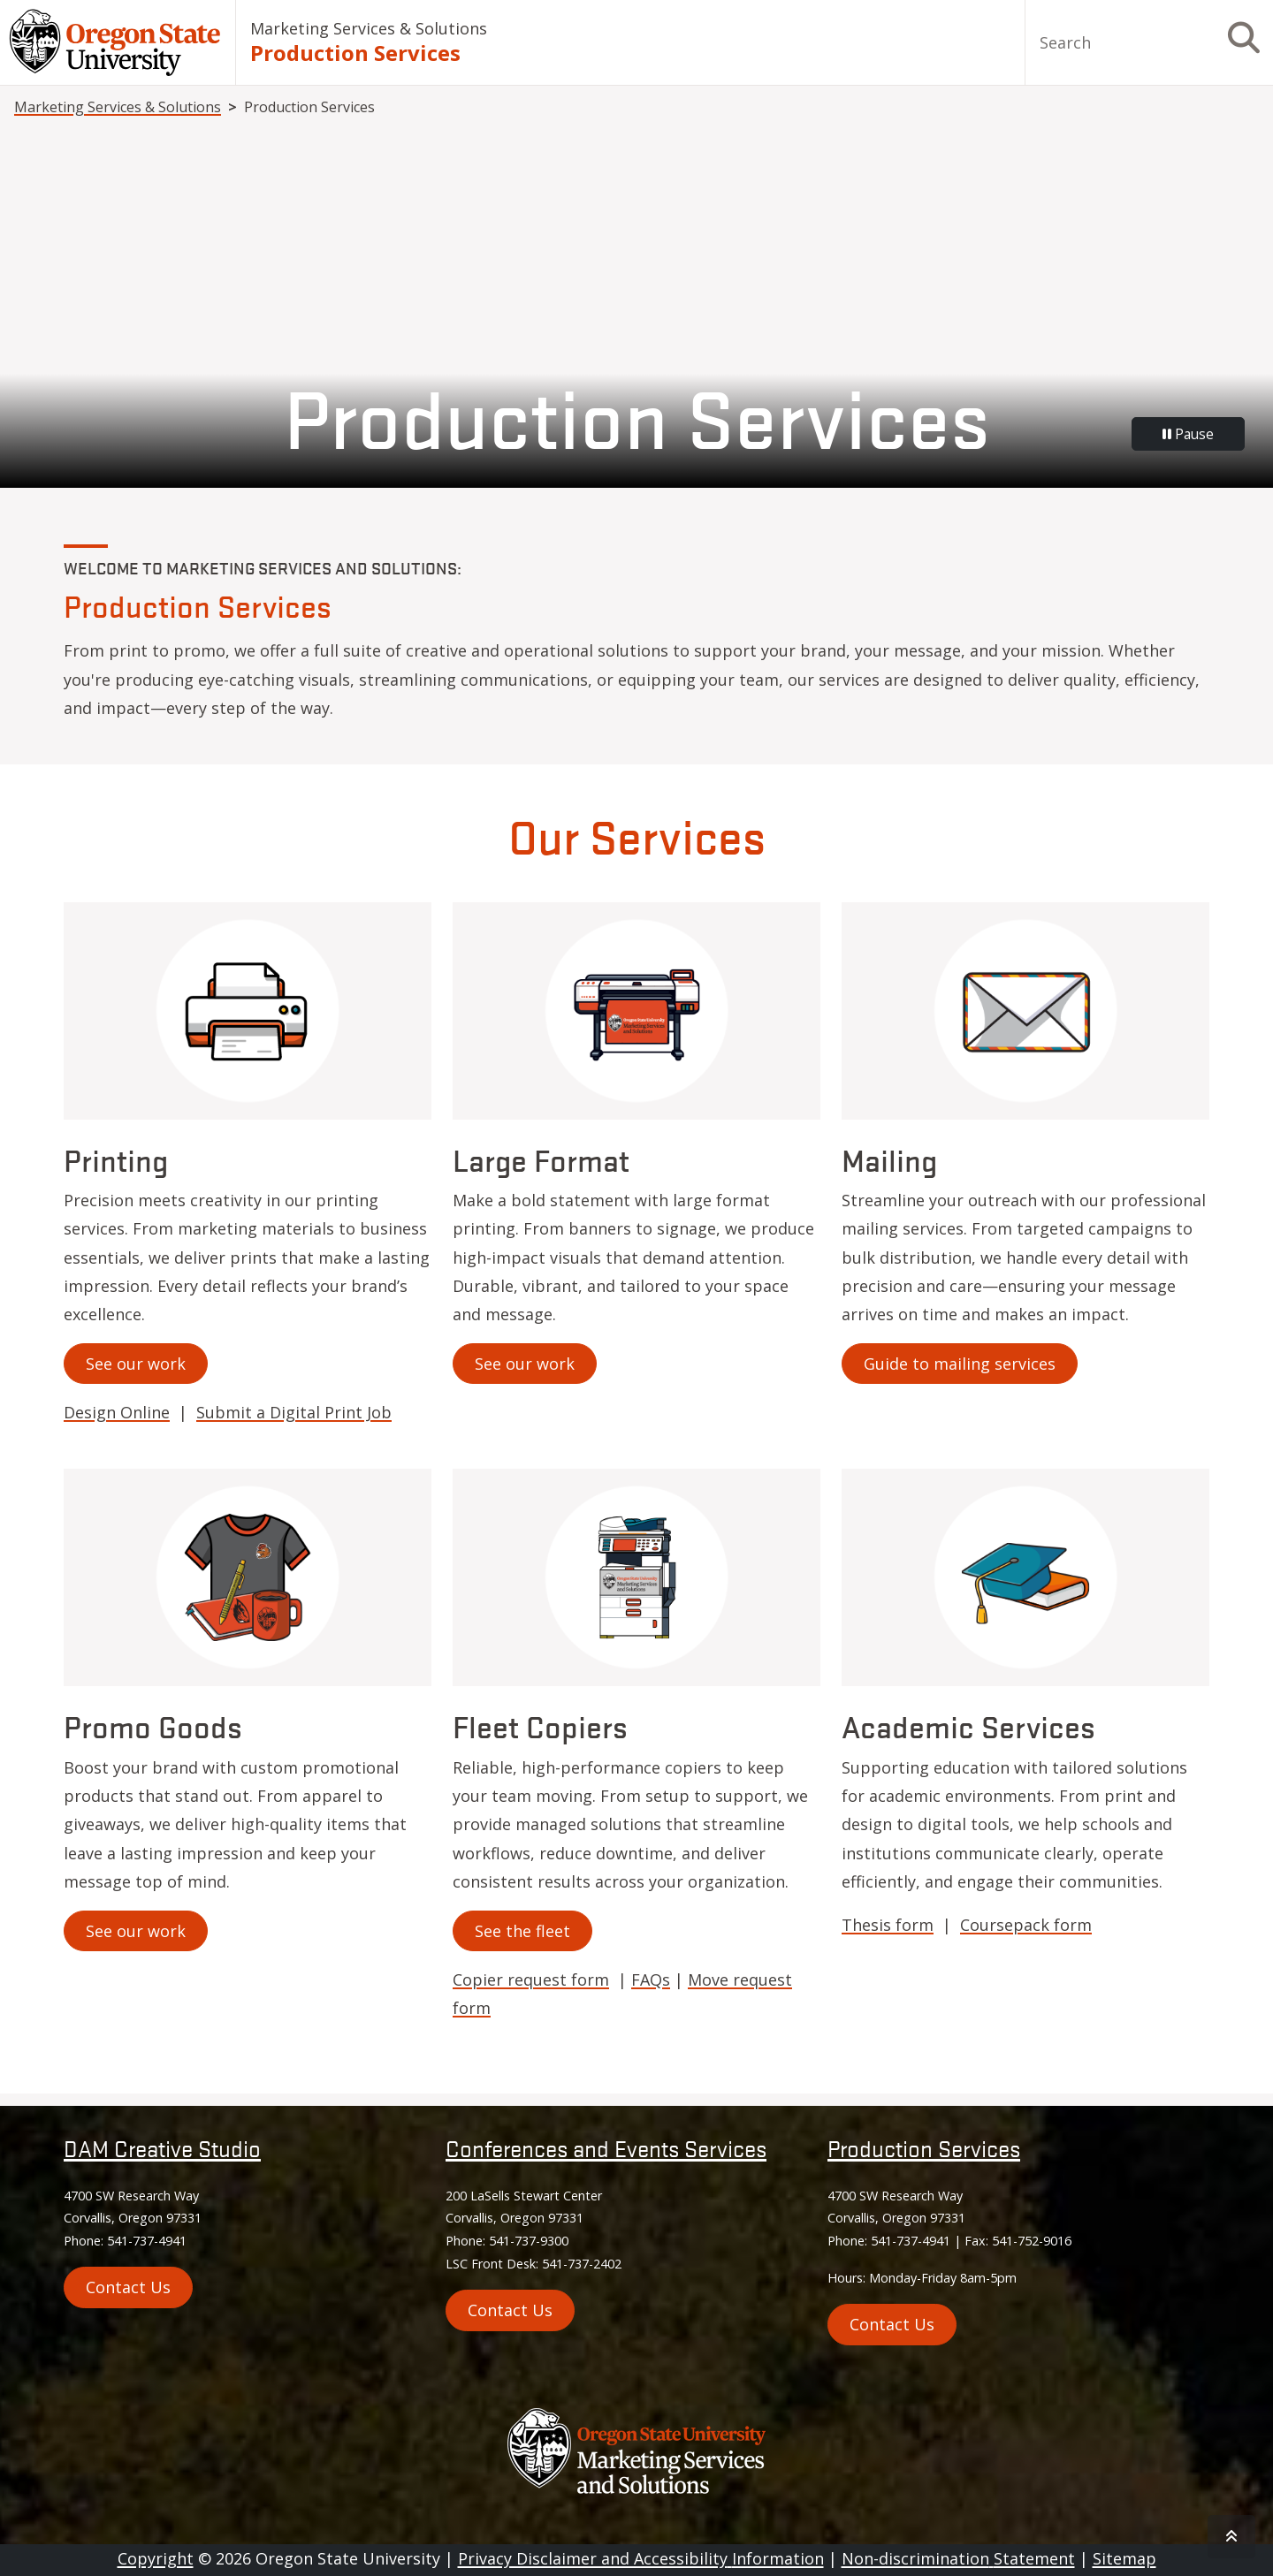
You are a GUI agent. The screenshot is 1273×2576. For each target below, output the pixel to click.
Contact (128, 2287)
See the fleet (522, 1930)
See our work (136, 1363)
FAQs (650, 1979)
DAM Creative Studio (162, 2148)
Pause (1188, 434)
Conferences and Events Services (606, 2148)
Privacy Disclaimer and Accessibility (641, 2558)
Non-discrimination (958, 2558)
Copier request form (531, 1979)
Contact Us (510, 2310)
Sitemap (1124, 2558)
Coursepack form (1026, 1924)
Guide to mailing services (960, 1363)
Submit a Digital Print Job (294, 1412)
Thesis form (888, 1924)
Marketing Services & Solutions (368, 28)
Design (117, 1412)
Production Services (923, 2148)
